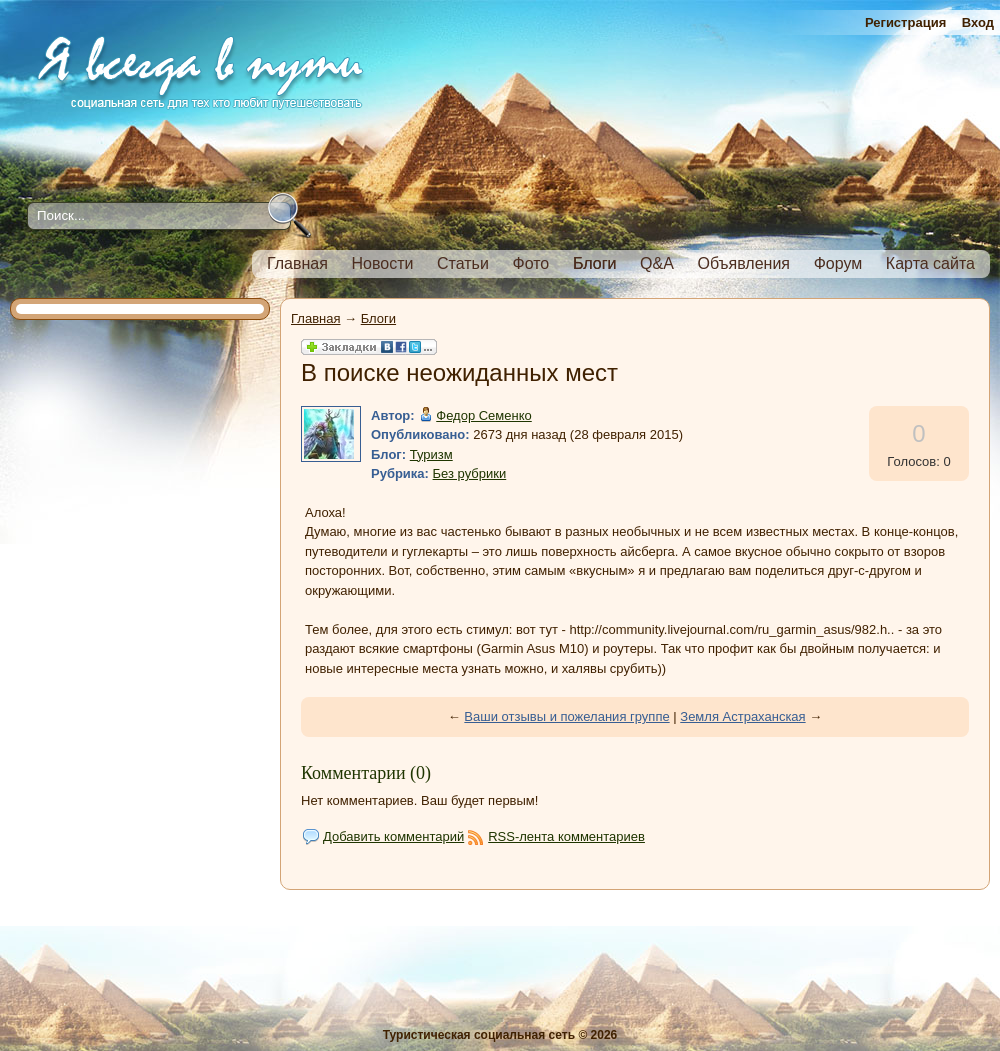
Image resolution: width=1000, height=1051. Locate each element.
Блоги (378, 318)
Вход (978, 22)
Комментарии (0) (366, 773)
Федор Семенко (484, 415)
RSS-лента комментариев (566, 836)
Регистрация (905, 22)
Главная (315, 318)
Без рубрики (470, 473)
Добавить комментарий (393, 836)
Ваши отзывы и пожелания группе (566, 716)
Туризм (431, 454)
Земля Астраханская (742, 716)
